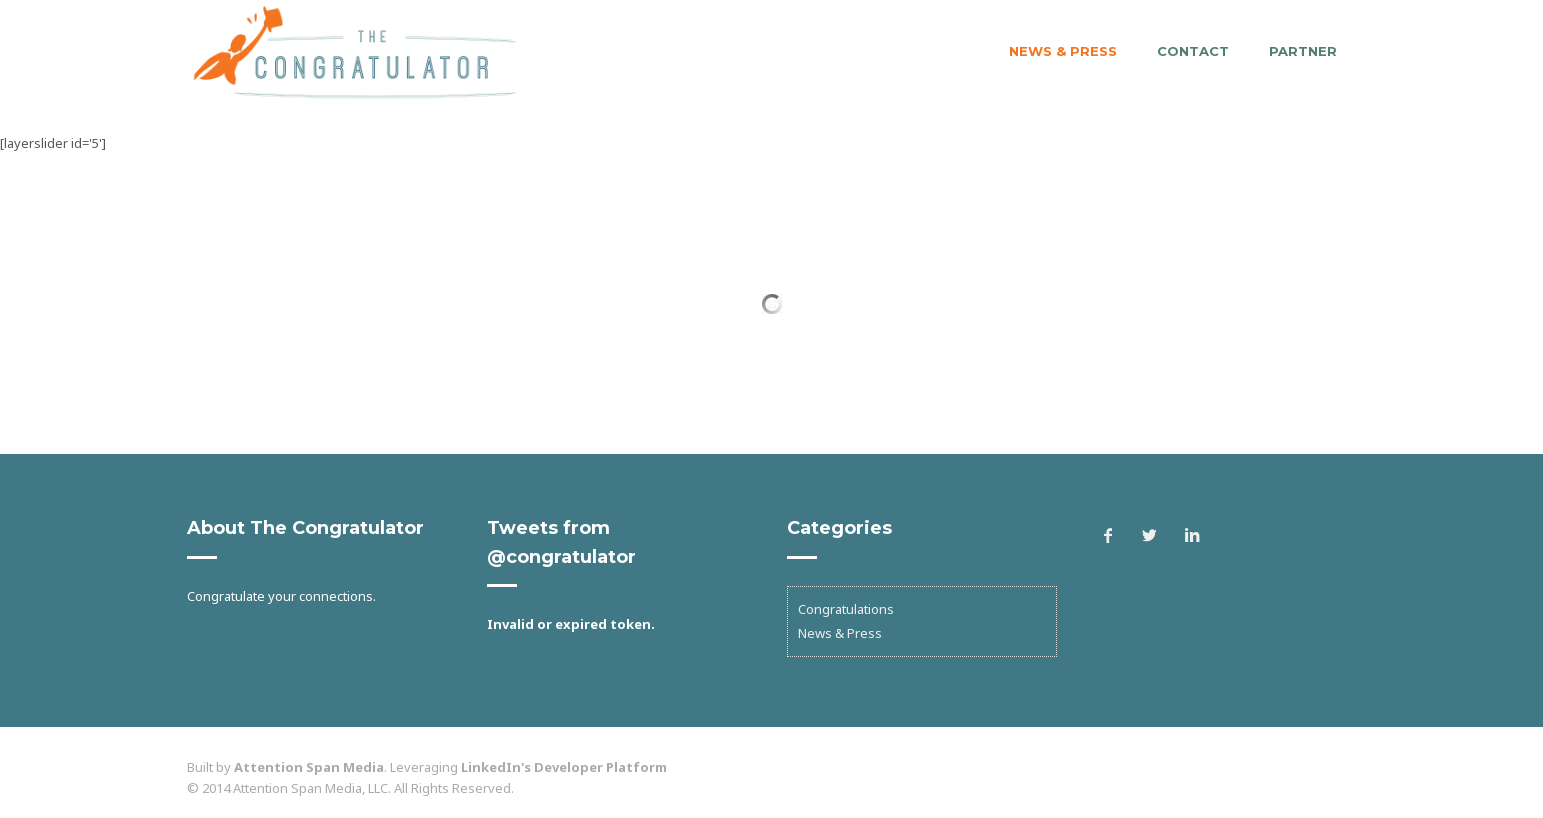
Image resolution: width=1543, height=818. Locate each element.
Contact (1193, 51)
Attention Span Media (309, 767)
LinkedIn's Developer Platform (564, 767)
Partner (1303, 51)
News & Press (1063, 51)
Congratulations (846, 609)
